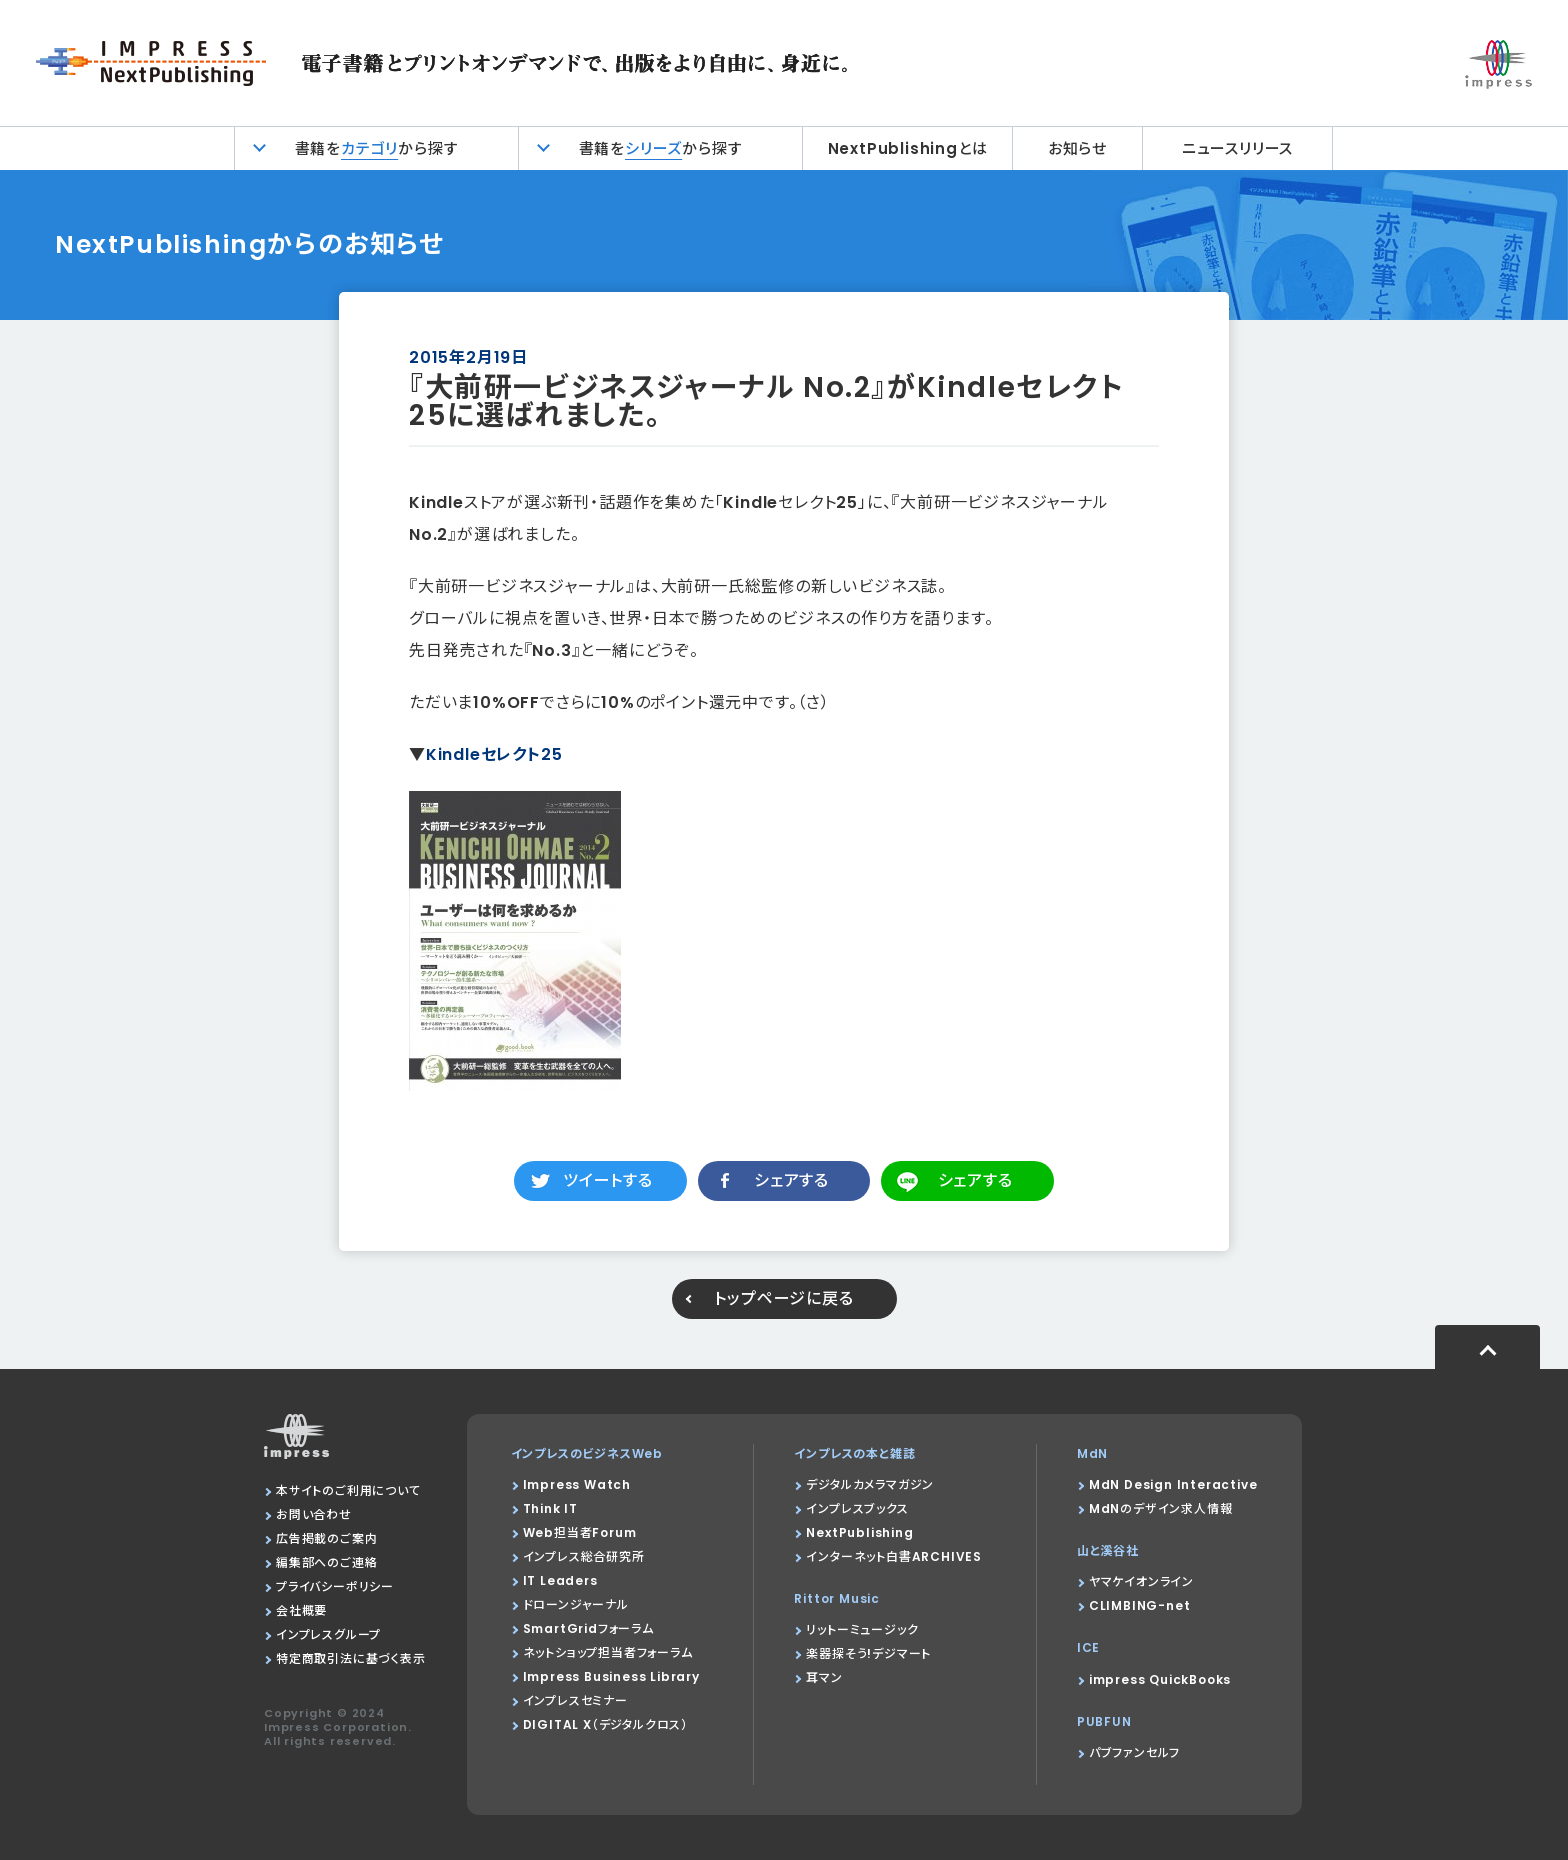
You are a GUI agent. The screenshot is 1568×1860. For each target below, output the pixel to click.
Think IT (550, 1508)
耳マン (824, 1677)
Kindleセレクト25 (494, 754)
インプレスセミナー (575, 1700)
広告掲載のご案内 (326, 1538)
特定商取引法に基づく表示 (351, 1658)
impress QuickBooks (1160, 1679)
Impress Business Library (611, 1676)
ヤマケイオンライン (1141, 1581)
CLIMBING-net (1140, 1605)
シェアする (791, 1180)
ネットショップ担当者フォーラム (608, 1652)
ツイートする (608, 1180)
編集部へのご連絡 (326, 1562)
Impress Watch (577, 1484)
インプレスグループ (328, 1634)
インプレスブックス (857, 1508)
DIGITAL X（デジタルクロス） (605, 1724)
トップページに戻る (783, 1298)
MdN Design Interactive (1173, 1484)
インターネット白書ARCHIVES (894, 1556)
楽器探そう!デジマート (868, 1653)
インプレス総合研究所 (584, 1556)
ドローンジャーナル (576, 1604)
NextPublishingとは (908, 148)
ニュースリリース (1237, 148)
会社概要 (301, 1610)
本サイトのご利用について (348, 1490)
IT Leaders (560, 1580)
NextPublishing (859, 1532)
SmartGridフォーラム (588, 1628)
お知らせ (1077, 148)
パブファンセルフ (1134, 1752)
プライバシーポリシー (335, 1586)
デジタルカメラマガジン (870, 1484)
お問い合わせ (314, 1514)
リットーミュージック (862, 1629)
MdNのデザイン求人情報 (1161, 1508)
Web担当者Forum (580, 1532)
